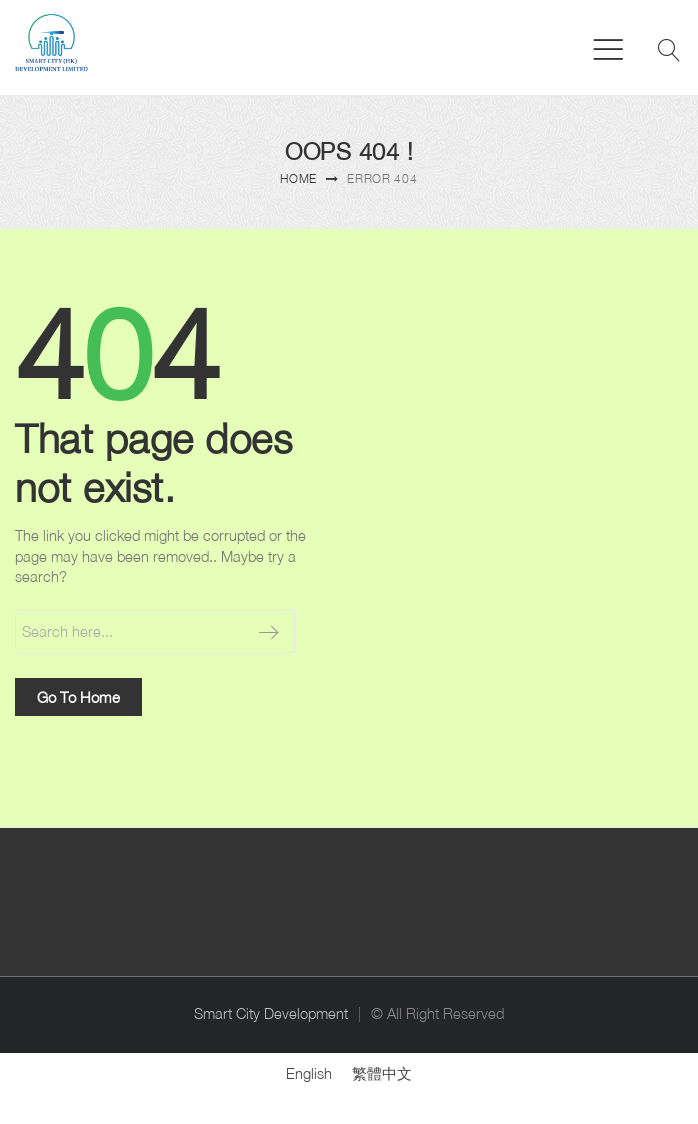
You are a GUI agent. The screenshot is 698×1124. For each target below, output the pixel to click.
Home (298, 178)
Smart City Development (271, 1013)
